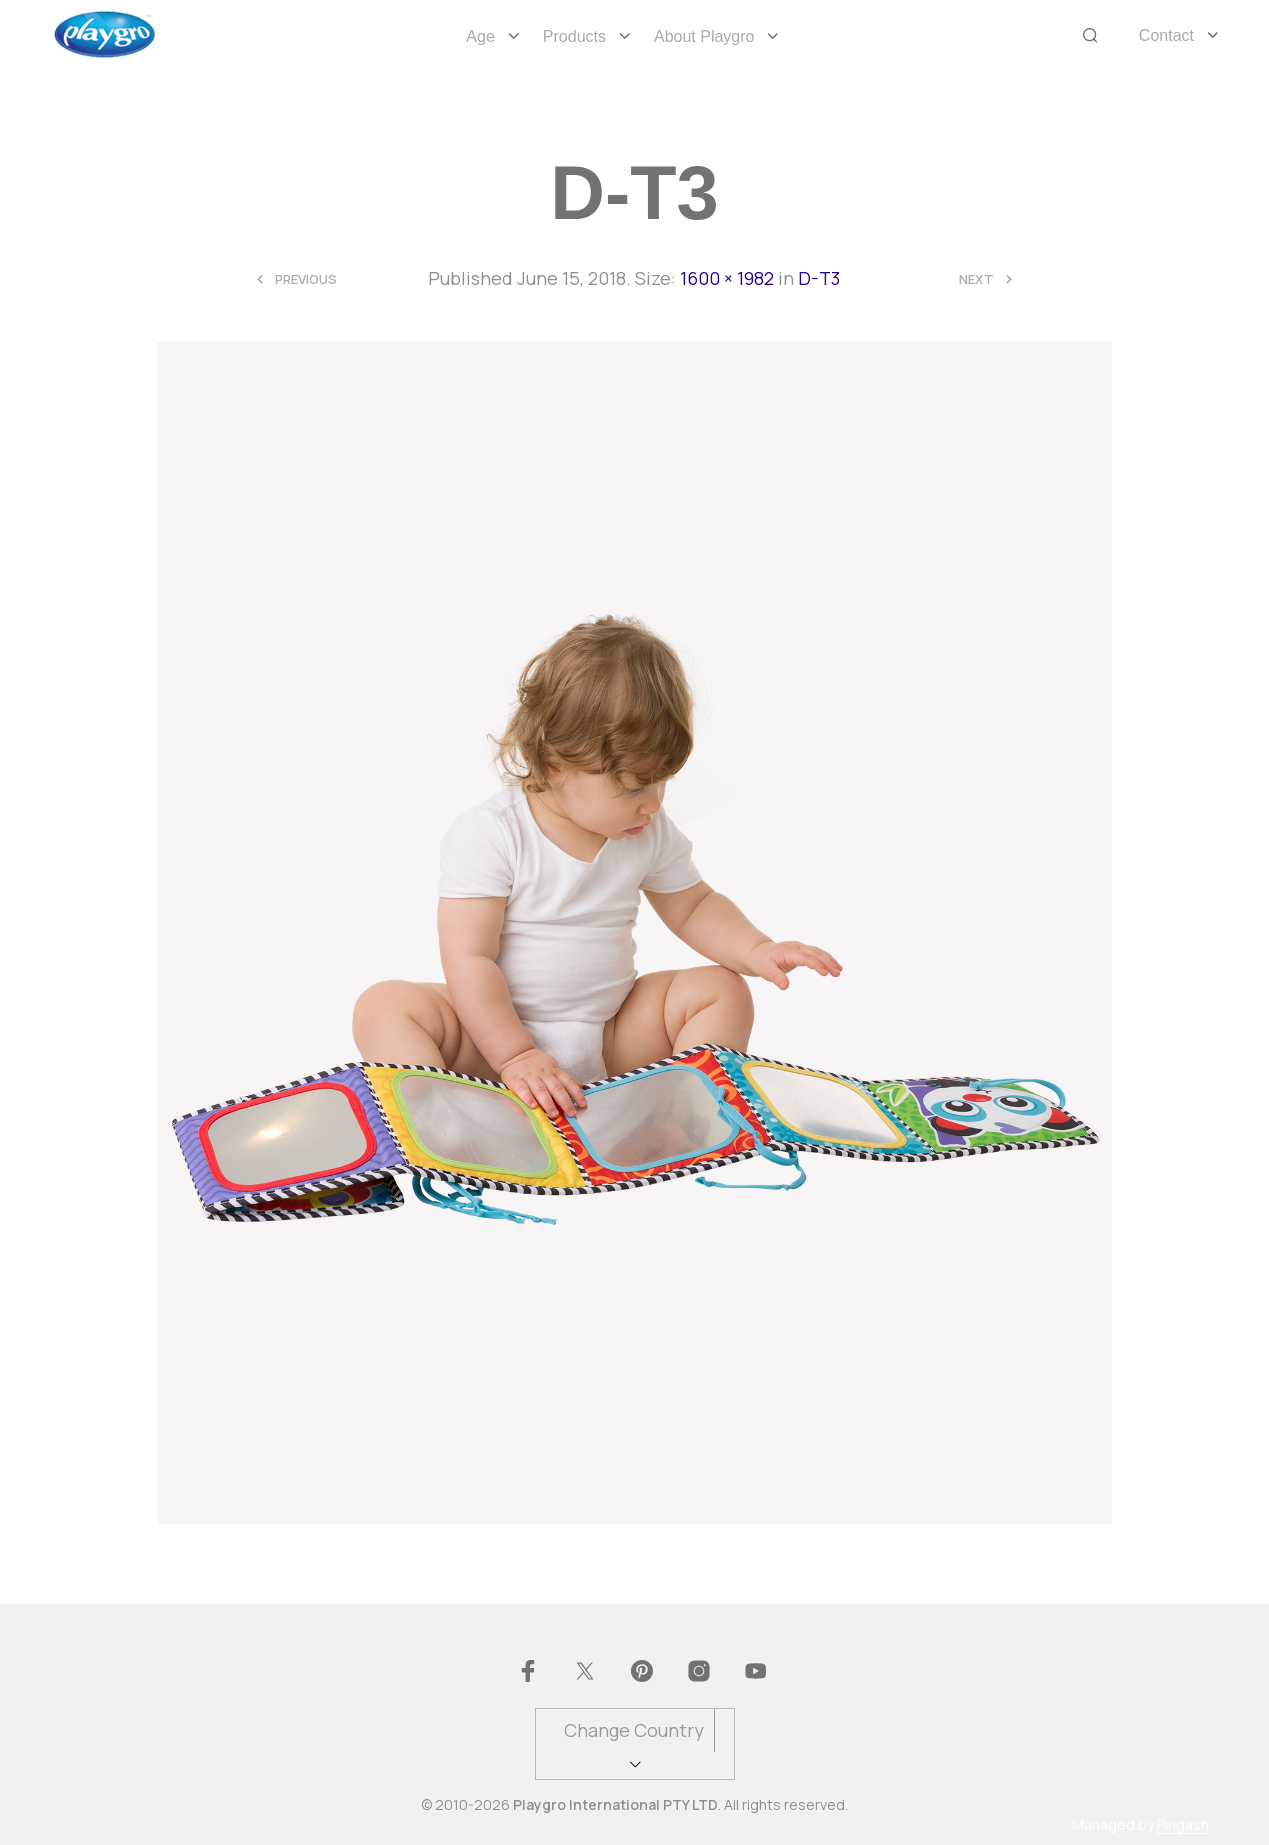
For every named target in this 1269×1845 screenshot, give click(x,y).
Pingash (1183, 1825)
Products (574, 36)
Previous (306, 279)
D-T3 (819, 278)
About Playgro (704, 36)
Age (480, 36)
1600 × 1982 (727, 278)
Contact (1166, 35)
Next (976, 279)
